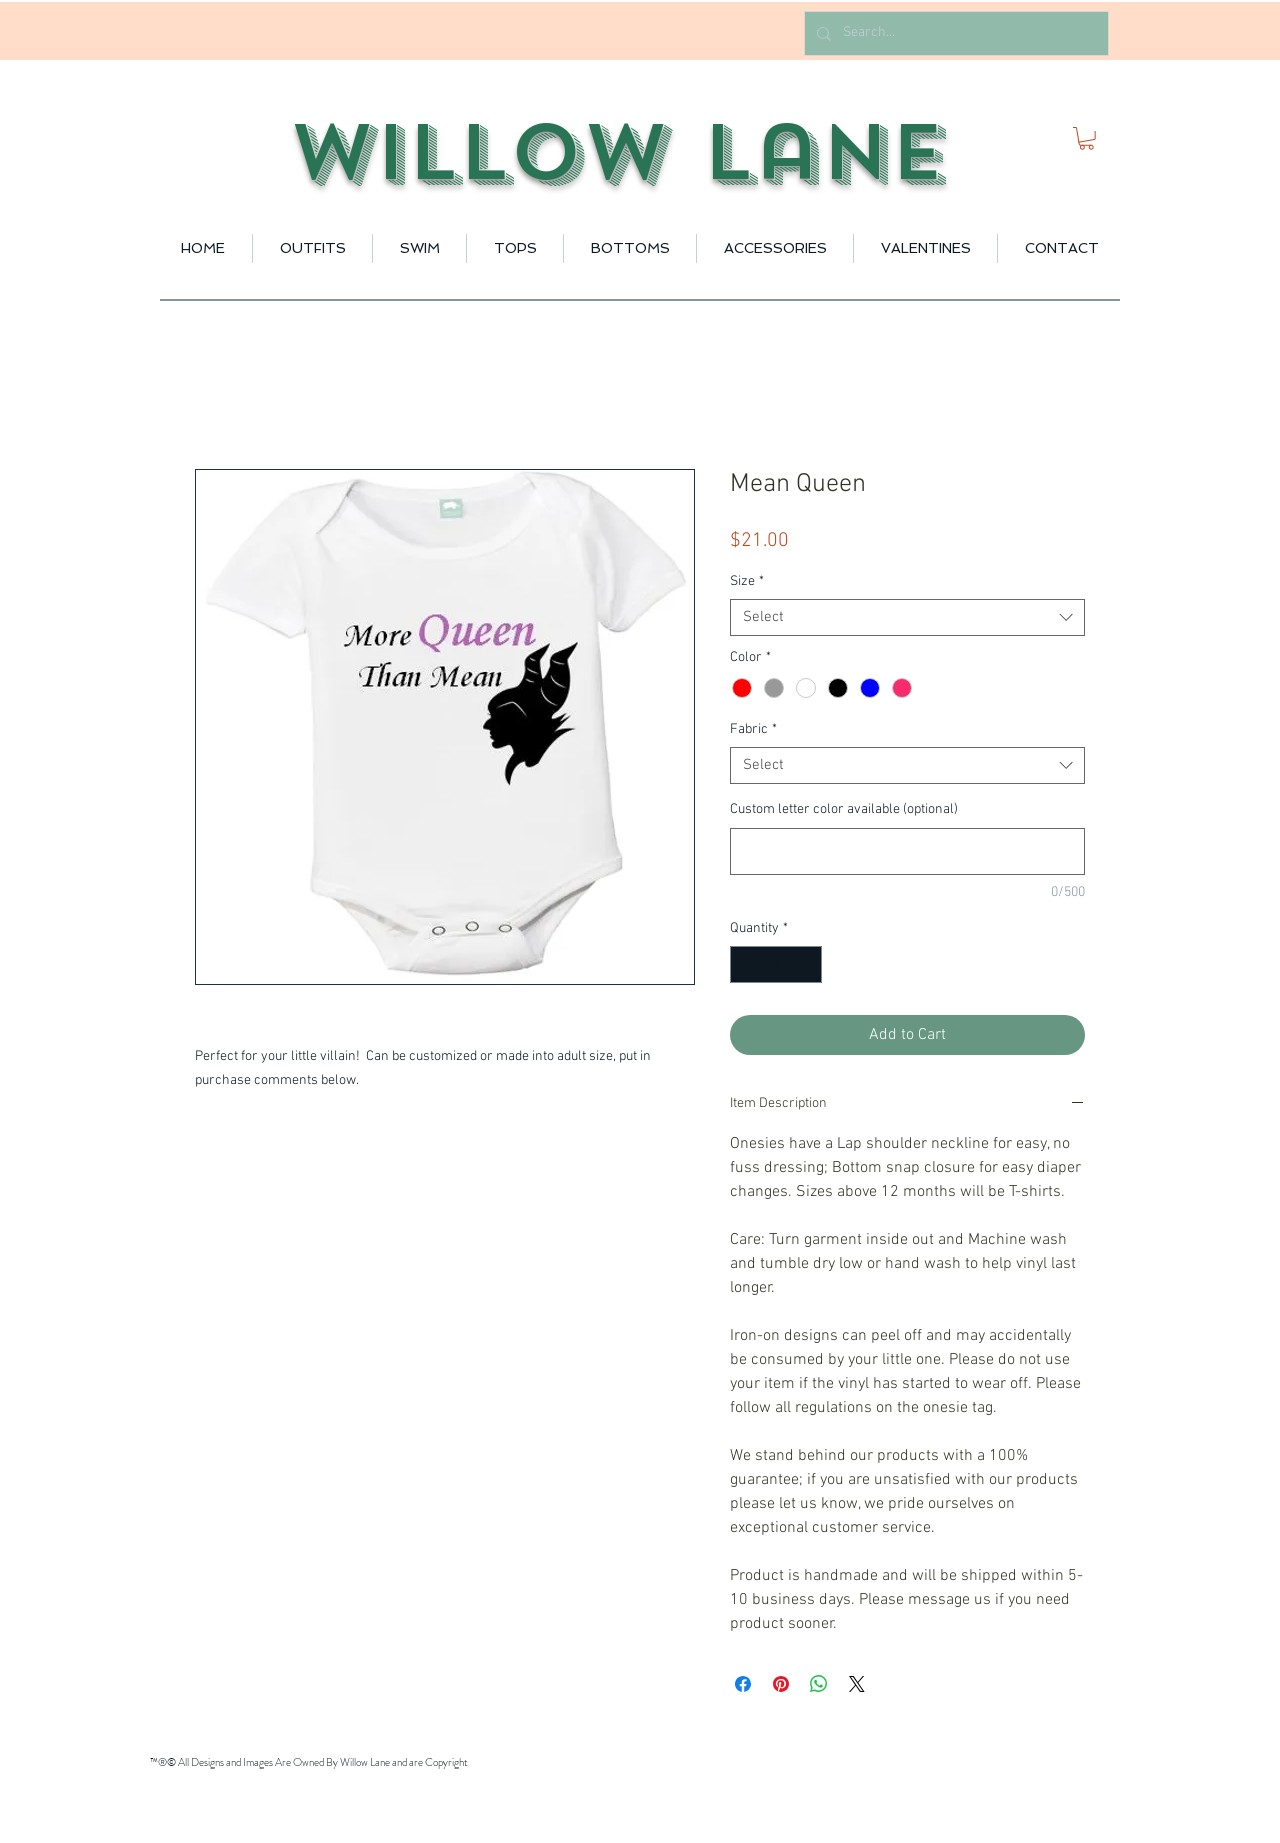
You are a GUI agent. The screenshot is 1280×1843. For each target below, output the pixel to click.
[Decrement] (745, 964)
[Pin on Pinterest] (781, 1684)
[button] (1086, 138)
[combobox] (907, 618)
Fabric (753, 729)
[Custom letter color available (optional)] (907, 851)
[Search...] (954, 33)
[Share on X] (857, 1684)
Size (747, 581)
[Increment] (806, 964)
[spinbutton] (776, 964)
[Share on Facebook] (743, 1684)
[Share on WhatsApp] (819, 1684)
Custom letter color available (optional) (844, 809)
